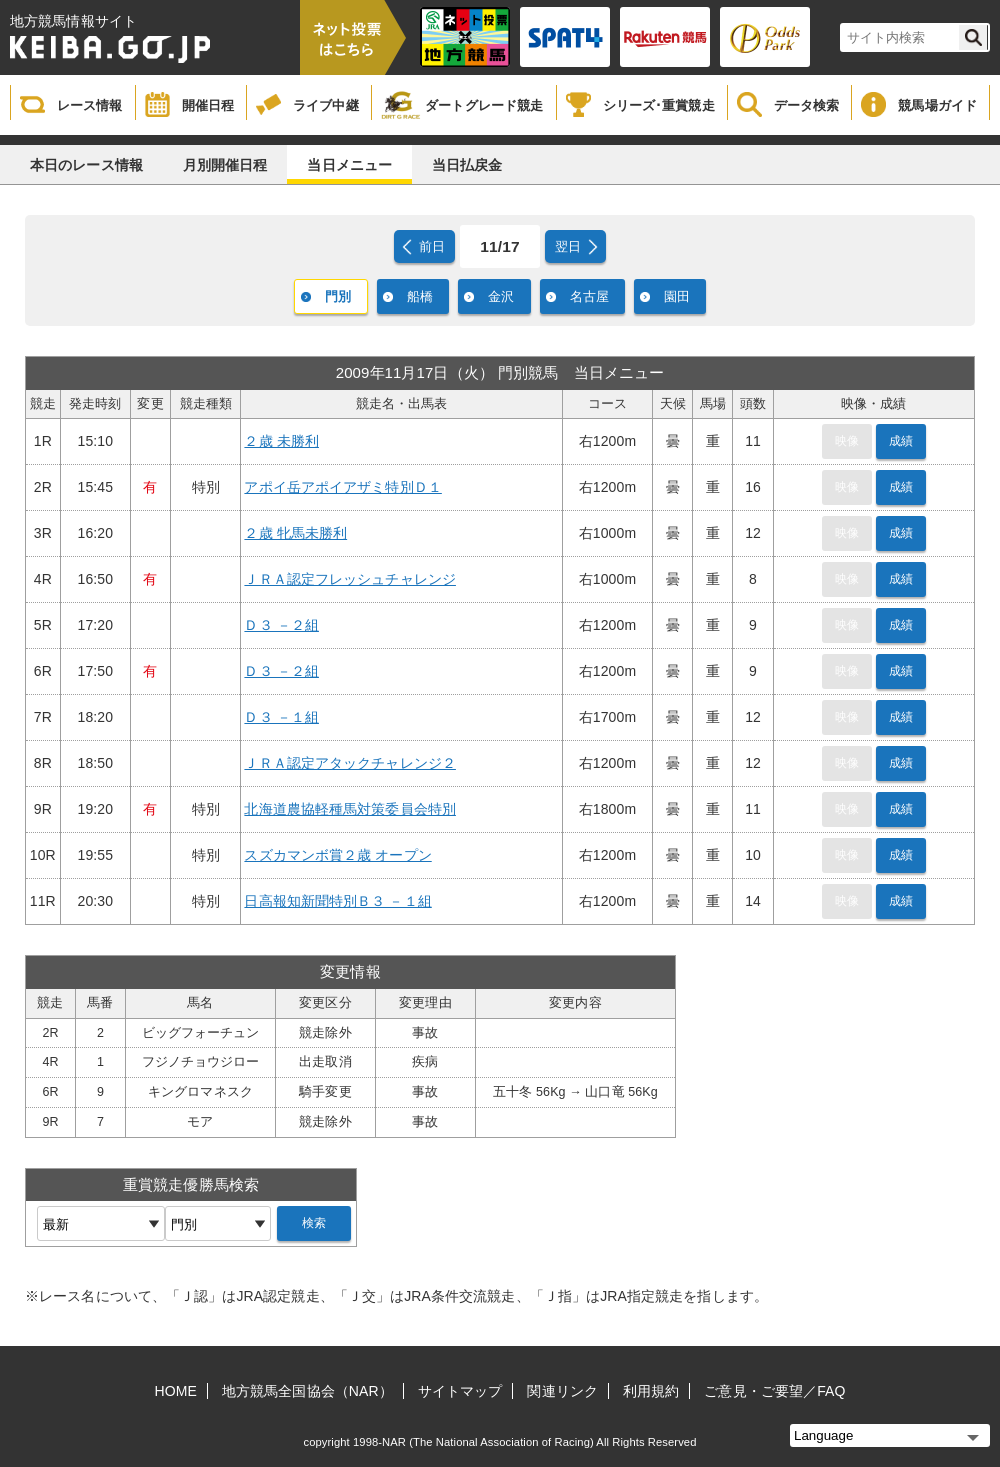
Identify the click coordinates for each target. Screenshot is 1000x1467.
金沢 (501, 296)
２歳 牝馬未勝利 (295, 533)
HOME (176, 1391)
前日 (432, 246)
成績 (901, 441)
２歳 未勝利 (281, 441)
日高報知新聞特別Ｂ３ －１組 (337, 901)
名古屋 (589, 296)
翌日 (568, 246)
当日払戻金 (467, 165)
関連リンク (562, 1391)
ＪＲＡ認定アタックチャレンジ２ (350, 763)
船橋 (420, 296)
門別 (338, 296)
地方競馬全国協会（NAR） (307, 1391)
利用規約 (651, 1391)
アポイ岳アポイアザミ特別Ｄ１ (342, 487)
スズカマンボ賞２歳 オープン (337, 855)
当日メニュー (349, 165)
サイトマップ (460, 1391)
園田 (677, 296)
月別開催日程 (225, 165)
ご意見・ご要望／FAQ (774, 1391)
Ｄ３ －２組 (281, 625)
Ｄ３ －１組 (281, 717)
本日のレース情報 (86, 165)
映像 (847, 441)
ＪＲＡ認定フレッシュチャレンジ (350, 579)
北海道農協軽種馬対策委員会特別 (350, 809)
